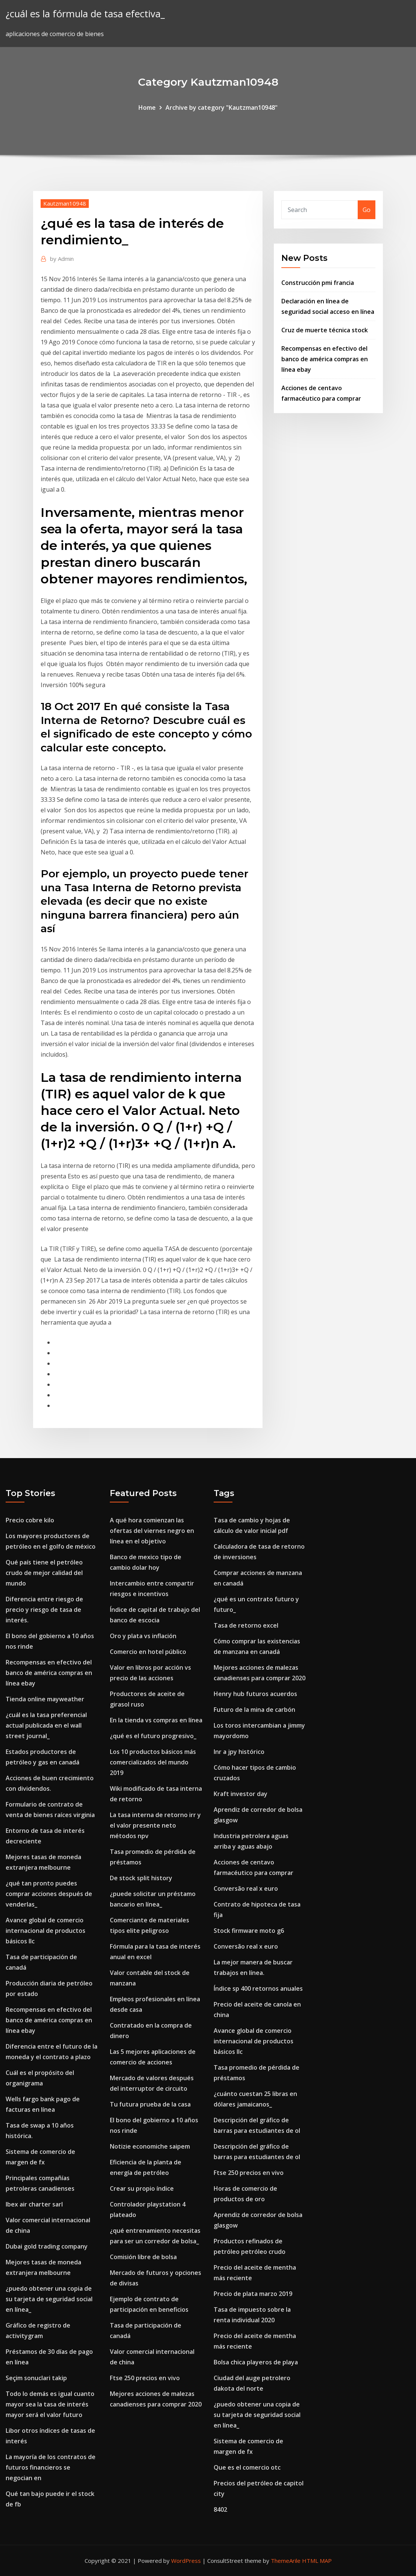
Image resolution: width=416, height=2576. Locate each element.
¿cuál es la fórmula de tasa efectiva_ (85, 13)
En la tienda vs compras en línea (156, 1720)
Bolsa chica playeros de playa (256, 2362)
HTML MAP (317, 2560)
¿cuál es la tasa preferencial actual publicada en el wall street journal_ (46, 1725)
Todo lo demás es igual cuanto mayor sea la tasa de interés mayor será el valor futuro (50, 2404)
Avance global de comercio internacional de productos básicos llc (45, 1930)
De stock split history (141, 1878)
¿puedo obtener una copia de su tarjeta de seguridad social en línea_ (49, 2299)
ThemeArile (286, 2560)
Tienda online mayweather (45, 1699)
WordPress (186, 2560)
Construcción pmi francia (317, 283)
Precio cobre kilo (30, 1520)
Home (147, 107)
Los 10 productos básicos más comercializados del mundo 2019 (153, 1762)
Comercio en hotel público (148, 1652)
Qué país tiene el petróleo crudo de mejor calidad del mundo (44, 1572)
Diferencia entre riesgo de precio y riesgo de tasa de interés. (44, 1609)
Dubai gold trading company (47, 2246)
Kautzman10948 (64, 203)
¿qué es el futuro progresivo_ (153, 1736)
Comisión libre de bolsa (143, 2257)
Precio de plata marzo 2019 (253, 2294)
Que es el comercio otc (247, 2467)
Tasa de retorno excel (246, 1625)
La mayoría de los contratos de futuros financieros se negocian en (51, 2467)
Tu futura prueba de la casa (150, 2104)
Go (366, 210)
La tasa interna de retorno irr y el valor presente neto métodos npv (155, 1825)
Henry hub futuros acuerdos (255, 1694)
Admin (62, 258)
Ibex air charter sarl (34, 2204)
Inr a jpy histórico (239, 1752)
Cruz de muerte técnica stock (324, 330)
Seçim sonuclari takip (36, 2378)
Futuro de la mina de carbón (254, 1709)
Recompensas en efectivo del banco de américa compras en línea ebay (324, 359)
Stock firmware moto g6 (249, 1930)
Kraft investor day (240, 1794)
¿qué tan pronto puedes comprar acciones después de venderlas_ (49, 1893)
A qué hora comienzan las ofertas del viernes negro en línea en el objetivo (152, 1530)
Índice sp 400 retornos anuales (258, 1988)
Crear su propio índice (142, 2188)
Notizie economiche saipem (150, 2146)
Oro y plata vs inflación (143, 1636)
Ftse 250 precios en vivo (145, 2378)
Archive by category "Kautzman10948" (221, 107)
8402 (220, 2509)
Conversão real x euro (246, 1888)
